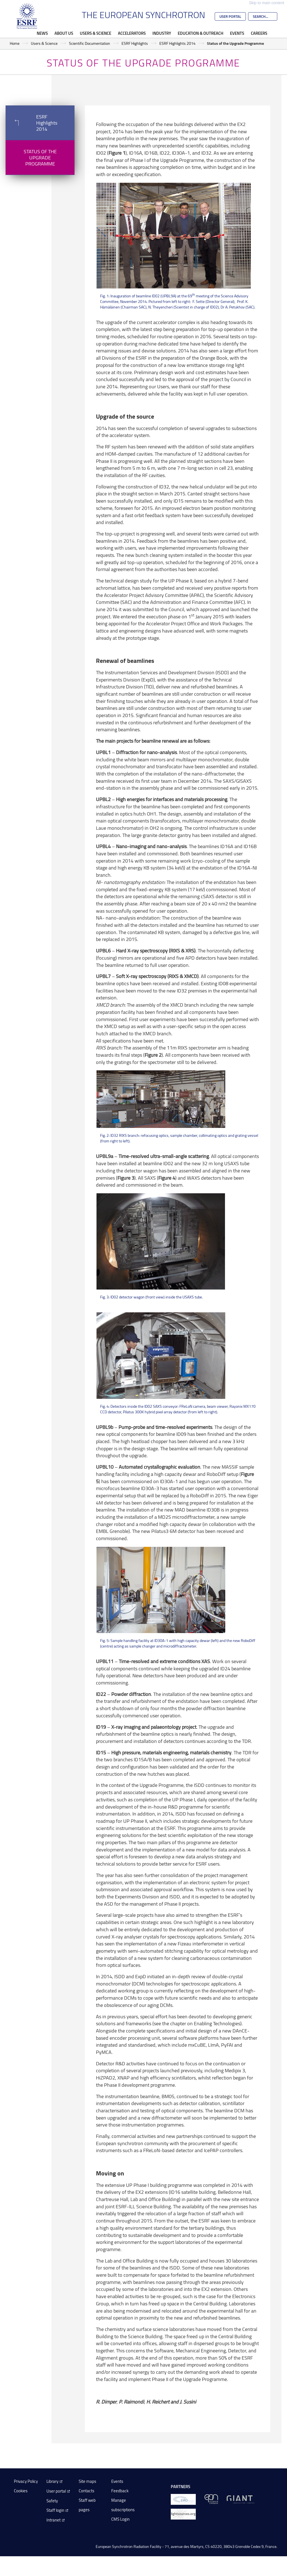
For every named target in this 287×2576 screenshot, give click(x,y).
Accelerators (132, 33)
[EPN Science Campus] (211, 2499)
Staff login (55, 2510)
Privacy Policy (26, 2481)
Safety (52, 2501)
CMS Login (120, 2519)
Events (237, 33)
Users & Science (95, 33)
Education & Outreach (200, 33)
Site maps (87, 2481)
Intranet (53, 2520)
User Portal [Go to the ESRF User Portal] (230, 16)
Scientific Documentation (89, 43)
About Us (64, 33)
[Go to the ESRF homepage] (27, 16)
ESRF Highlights (135, 43)
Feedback (119, 2491)
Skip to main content (266, 3)
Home (14, 43)
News (42, 33)
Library (52, 2481)
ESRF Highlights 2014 (177, 43)
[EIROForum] (183, 2499)
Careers (259, 33)
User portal (56, 2491)
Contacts (86, 2491)
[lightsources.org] (183, 2513)
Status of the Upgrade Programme (40, 157)
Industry (161, 33)
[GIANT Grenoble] (240, 2499)
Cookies (21, 2491)
